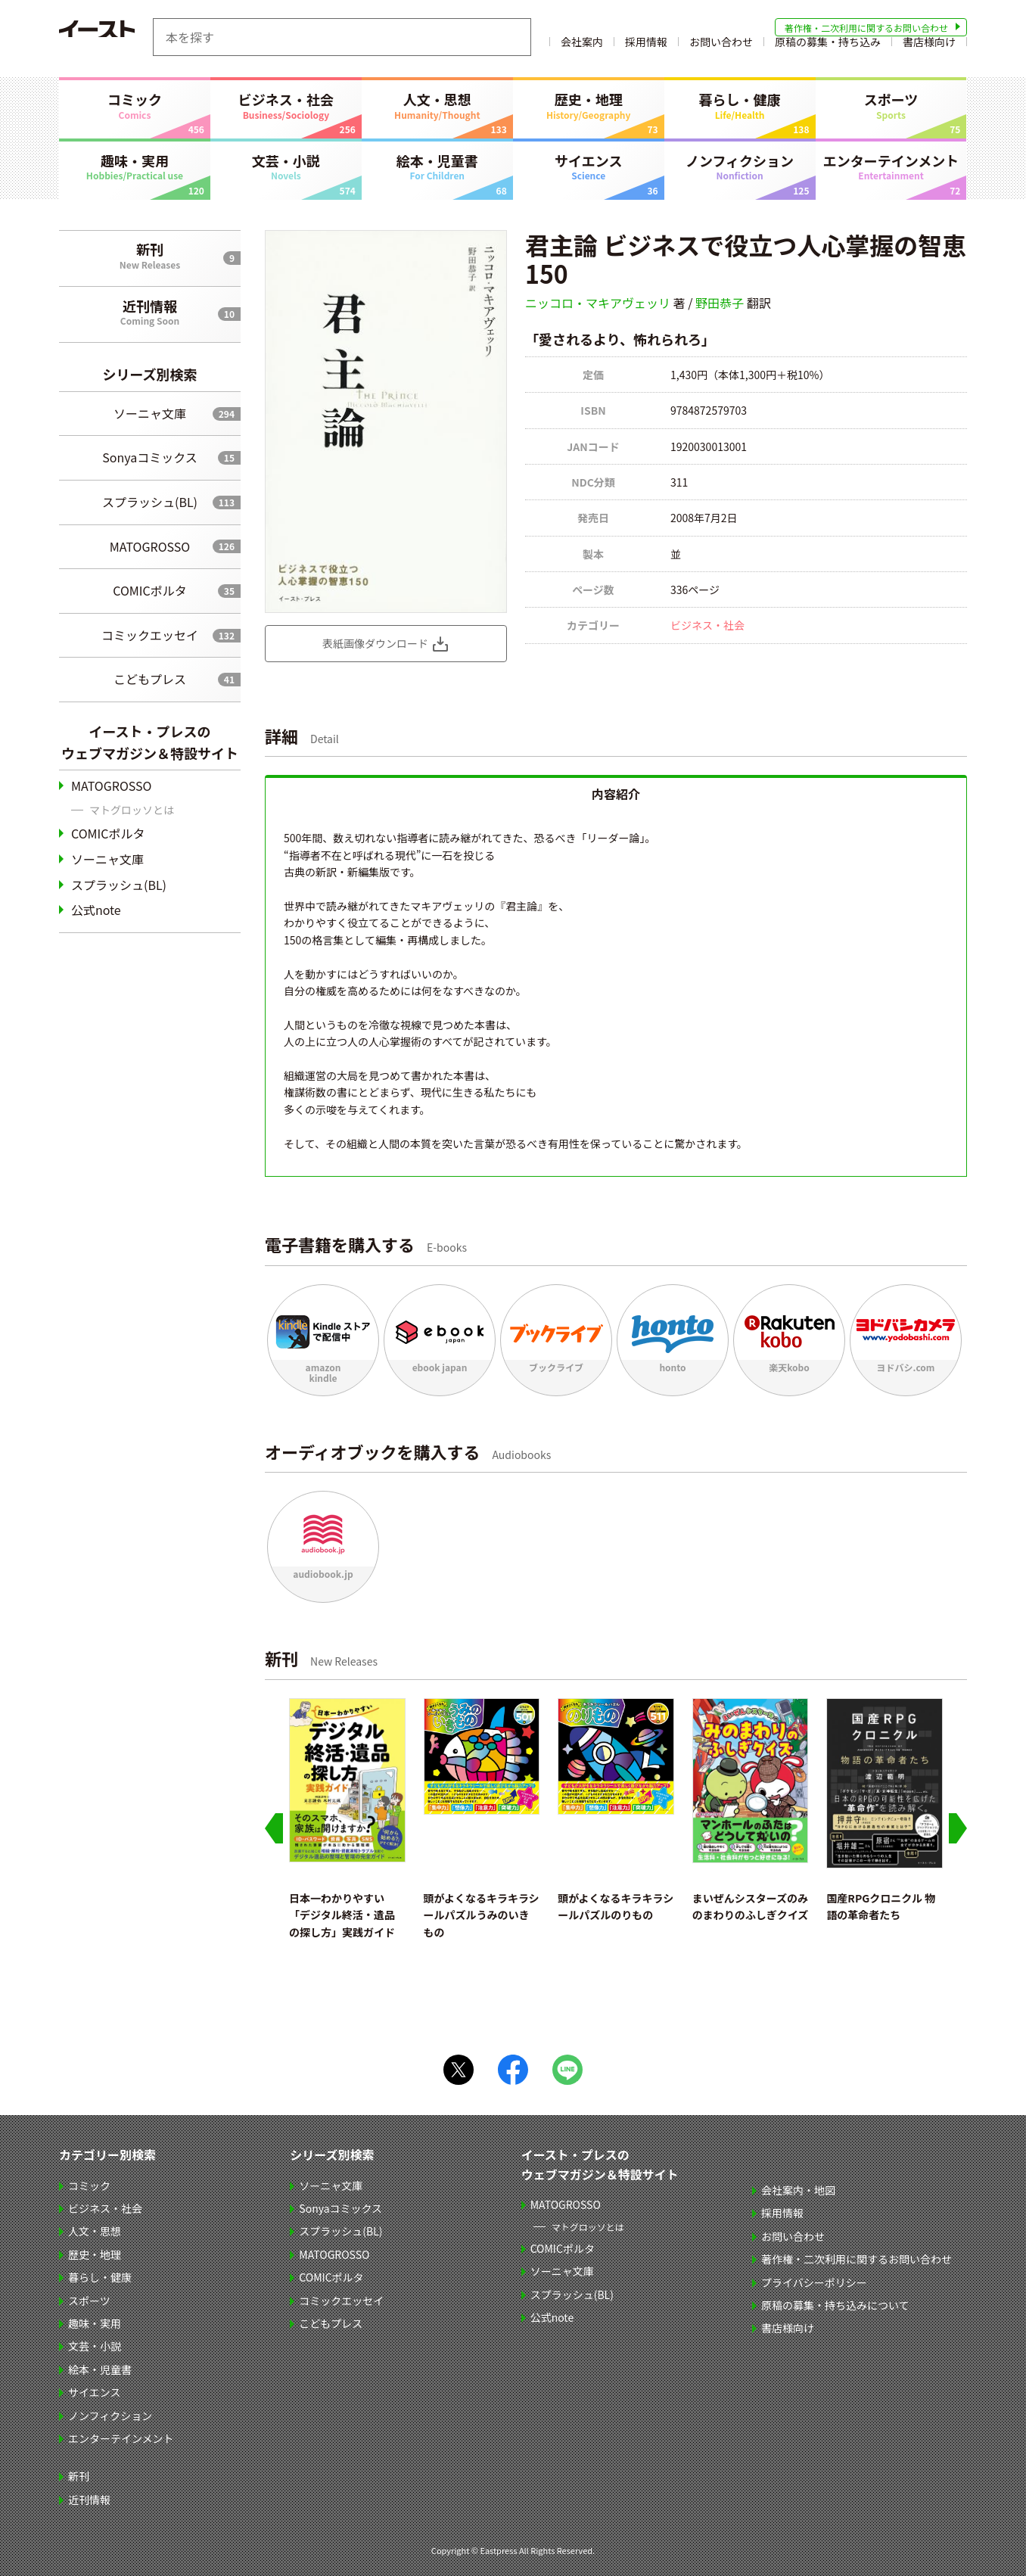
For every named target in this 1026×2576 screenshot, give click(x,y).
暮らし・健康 (740, 105)
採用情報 (646, 47)
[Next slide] (958, 1828)
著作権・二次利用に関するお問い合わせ (866, 27)
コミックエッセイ (149, 635)
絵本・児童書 (437, 166)
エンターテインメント (891, 166)
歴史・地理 (588, 105)
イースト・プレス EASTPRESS (134, 37)
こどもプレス (149, 679)
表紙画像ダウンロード (375, 643)
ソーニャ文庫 (149, 413)
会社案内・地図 (800, 2190)
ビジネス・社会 (286, 105)
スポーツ (891, 105)
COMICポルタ (149, 590)
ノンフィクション (740, 166)
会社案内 (582, 47)
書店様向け (929, 47)
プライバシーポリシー (816, 2282)
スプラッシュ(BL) (149, 502)
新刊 (150, 255)
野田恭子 (719, 303)
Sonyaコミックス (149, 457)
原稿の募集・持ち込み (828, 47)
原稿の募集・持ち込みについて (837, 2305)
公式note (96, 910)
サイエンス (588, 166)
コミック (134, 105)
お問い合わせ (721, 47)
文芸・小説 (286, 166)
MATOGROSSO (150, 546)
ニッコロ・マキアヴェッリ (597, 303)
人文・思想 (437, 105)
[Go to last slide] (274, 1828)
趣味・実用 (134, 166)
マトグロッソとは (131, 809)
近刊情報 (150, 312)
